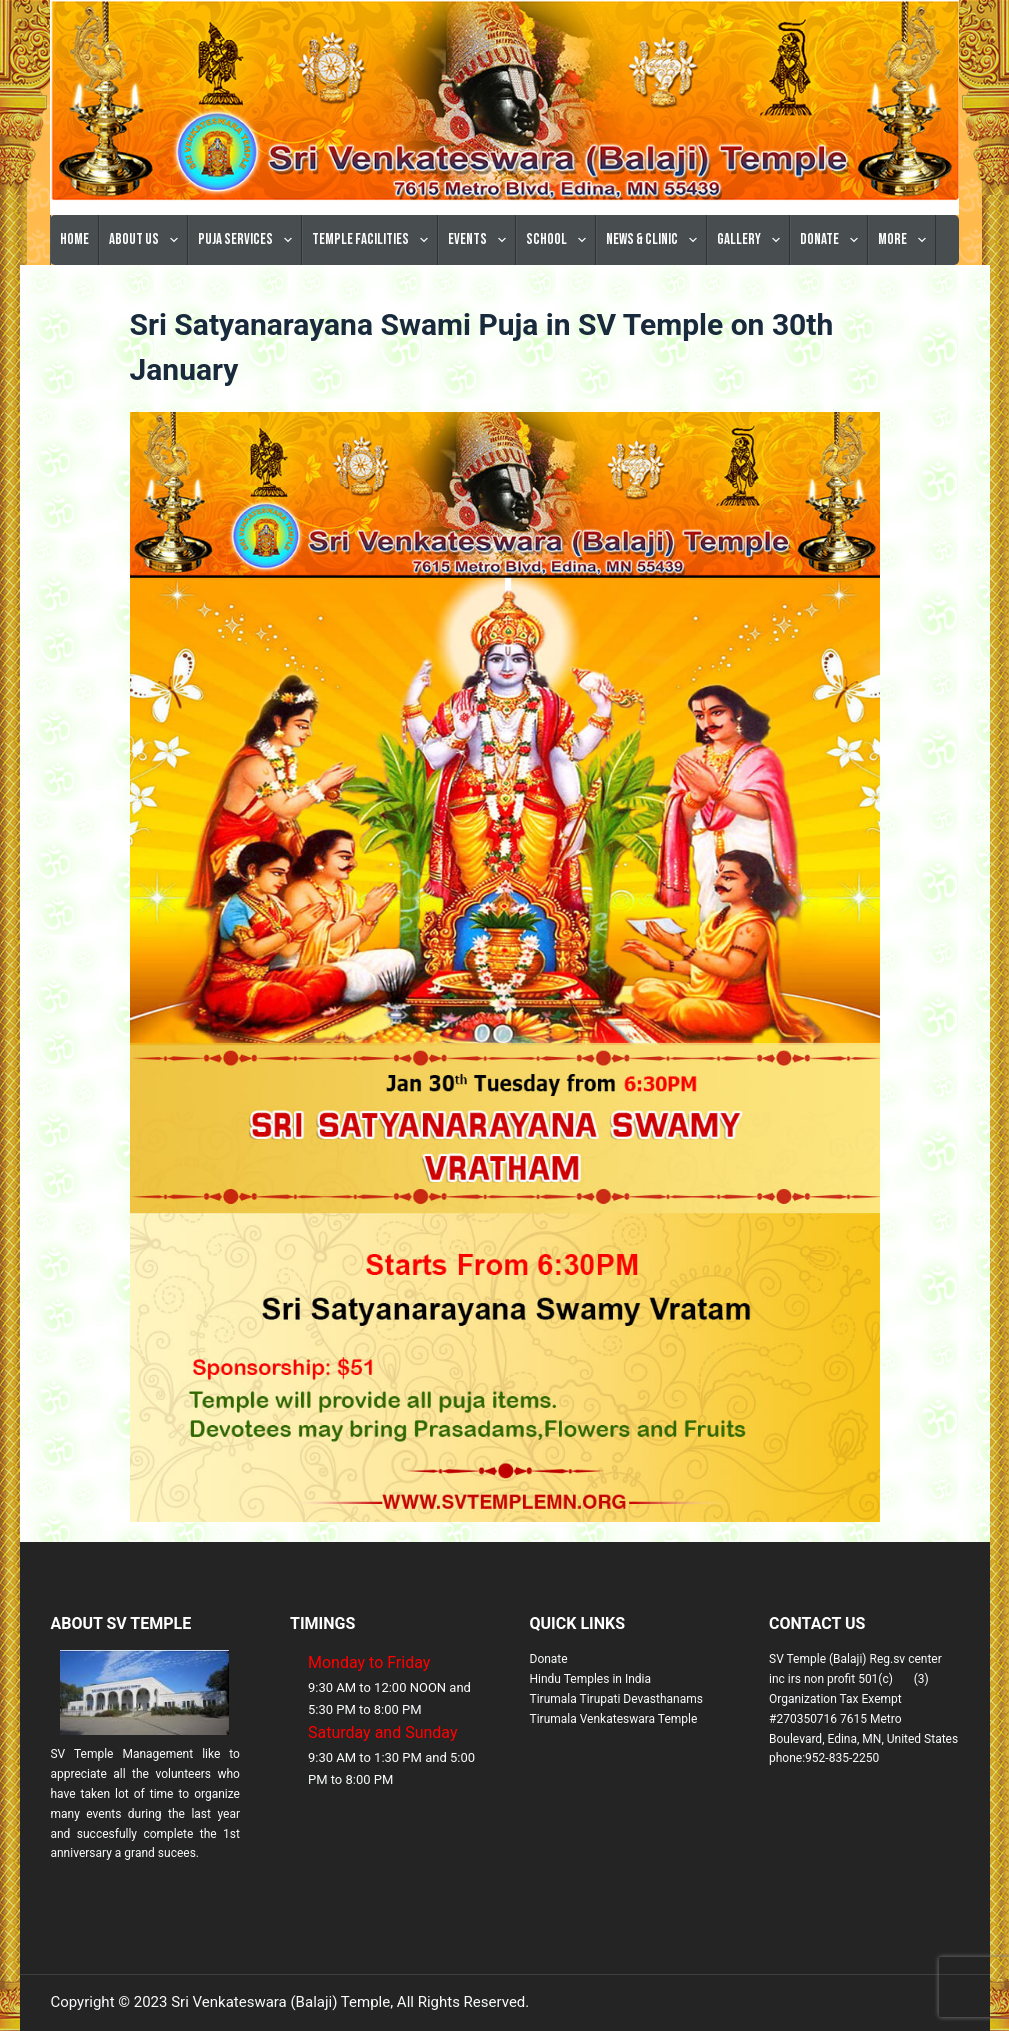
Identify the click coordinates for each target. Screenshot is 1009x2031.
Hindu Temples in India (591, 1679)
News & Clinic (655, 240)
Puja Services (249, 240)
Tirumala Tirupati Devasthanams (616, 1699)
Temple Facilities (374, 240)
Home (74, 239)
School (560, 240)
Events (481, 240)
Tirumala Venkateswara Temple (614, 1719)
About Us (147, 240)
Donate (833, 240)
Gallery (752, 240)
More (906, 240)
